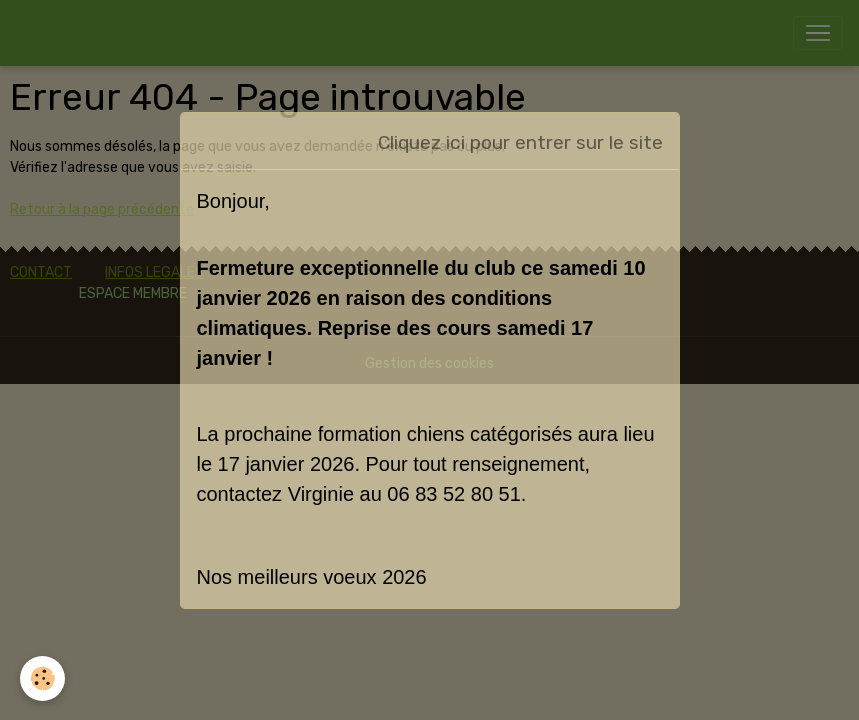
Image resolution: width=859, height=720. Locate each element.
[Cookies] (42, 678)
